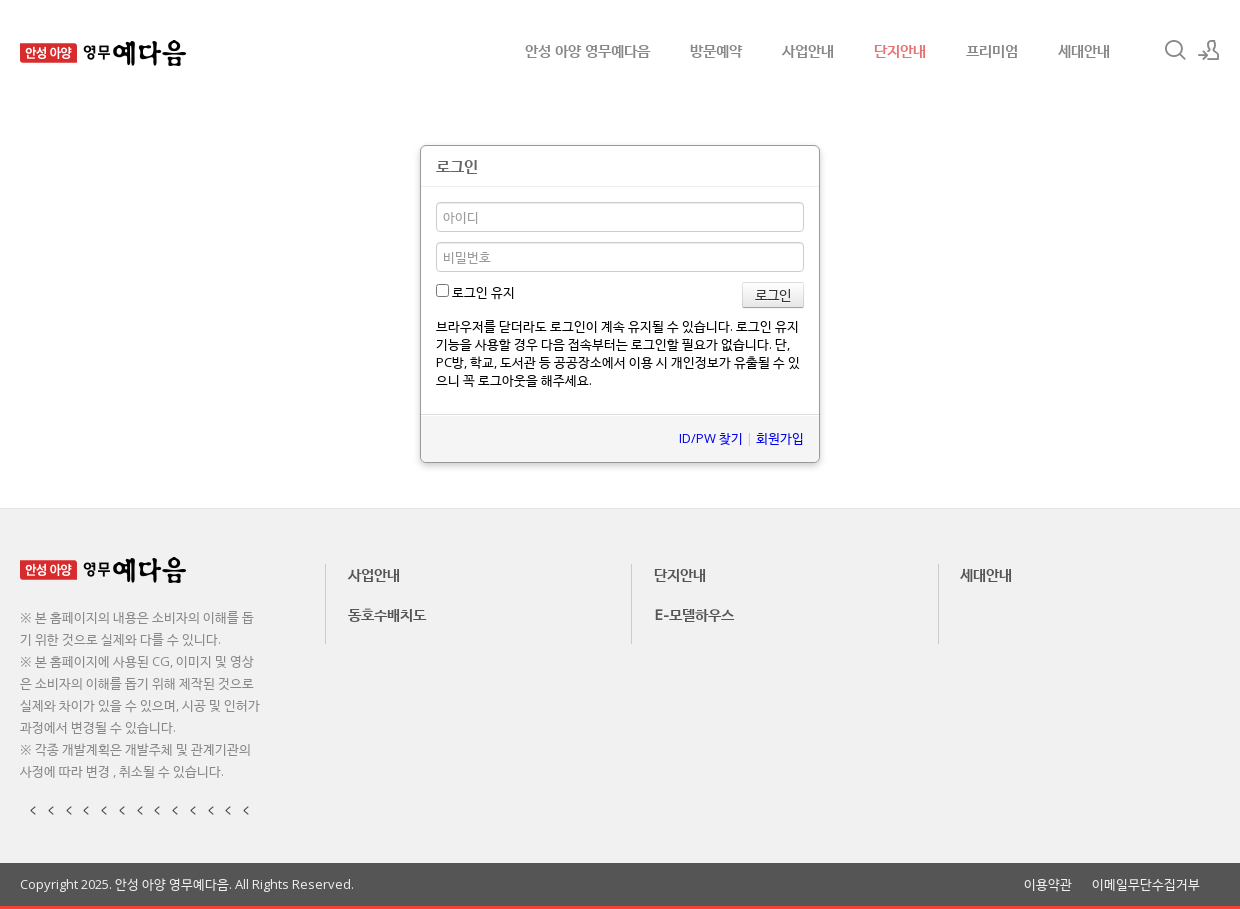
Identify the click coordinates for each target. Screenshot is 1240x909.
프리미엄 (992, 50)
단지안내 (900, 50)
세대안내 (1084, 50)
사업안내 (808, 50)
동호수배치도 (387, 614)
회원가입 (780, 438)
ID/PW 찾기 (711, 438)
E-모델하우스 (694, 614)
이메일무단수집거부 (1146, 884)
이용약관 (1048, 884)
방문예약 (716, 50)
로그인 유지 (475, 292)
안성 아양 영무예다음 (587, 50)
